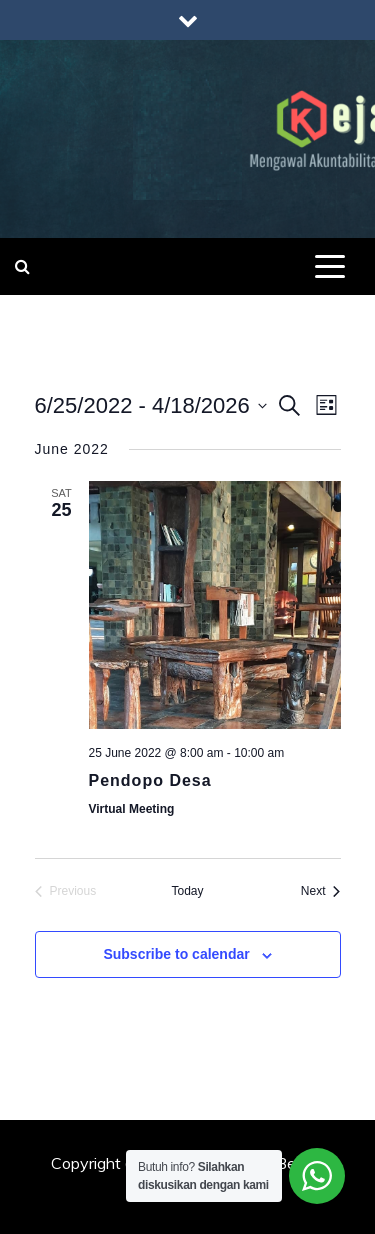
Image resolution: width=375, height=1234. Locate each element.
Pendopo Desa (150, 780)
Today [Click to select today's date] (187, 891)
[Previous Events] (66, 891)
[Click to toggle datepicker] (151, 405)
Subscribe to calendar (176, 954)
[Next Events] (321, 891)
